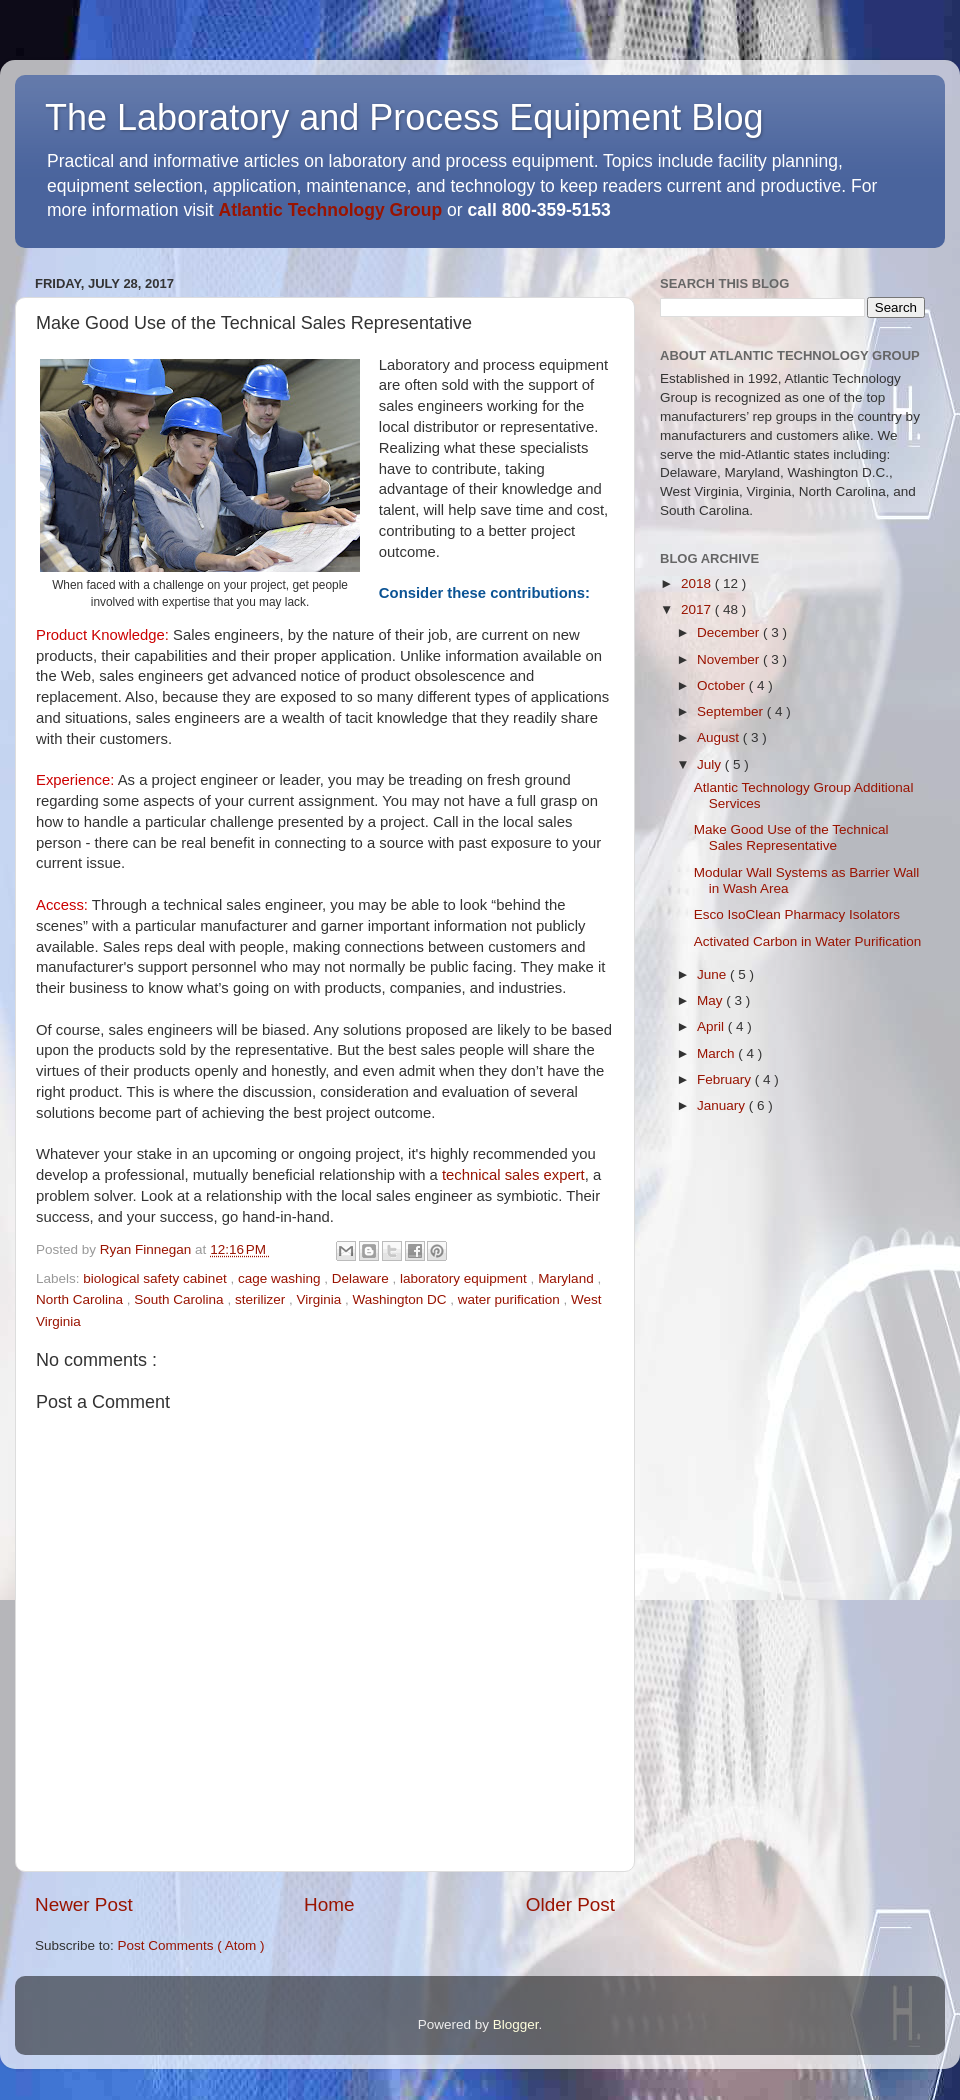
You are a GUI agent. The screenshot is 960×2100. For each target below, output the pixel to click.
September (732, 711)
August (720, 737)
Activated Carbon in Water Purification (808, 941)
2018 (698, 583)
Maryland (567, 1278)
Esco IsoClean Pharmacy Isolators (797, 914)
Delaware (362, 1278)
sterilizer (262, 1299)
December (730, 632)
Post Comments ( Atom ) (191, 1945)
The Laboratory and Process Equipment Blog (404, 117)
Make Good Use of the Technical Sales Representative (791, 837)
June (713, 974)
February (726, 1079)
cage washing (281, 1278)
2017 (698, 609)
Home (329, 1904)
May (711, 1000)
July (711, 764)
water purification (511, 1299)
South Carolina (180, 1299)
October (723, 685)
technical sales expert (513, 1175)
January (723, 1105)
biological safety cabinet (156, 1278)
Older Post (570, 1904)
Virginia (320, 1299)
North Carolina (81, 1299)
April (712, 1026)
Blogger (516, 2024)
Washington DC (401, 1299)
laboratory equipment (465, 1278)
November (730, 659)
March (717, 1053)
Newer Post (84, 1904)
